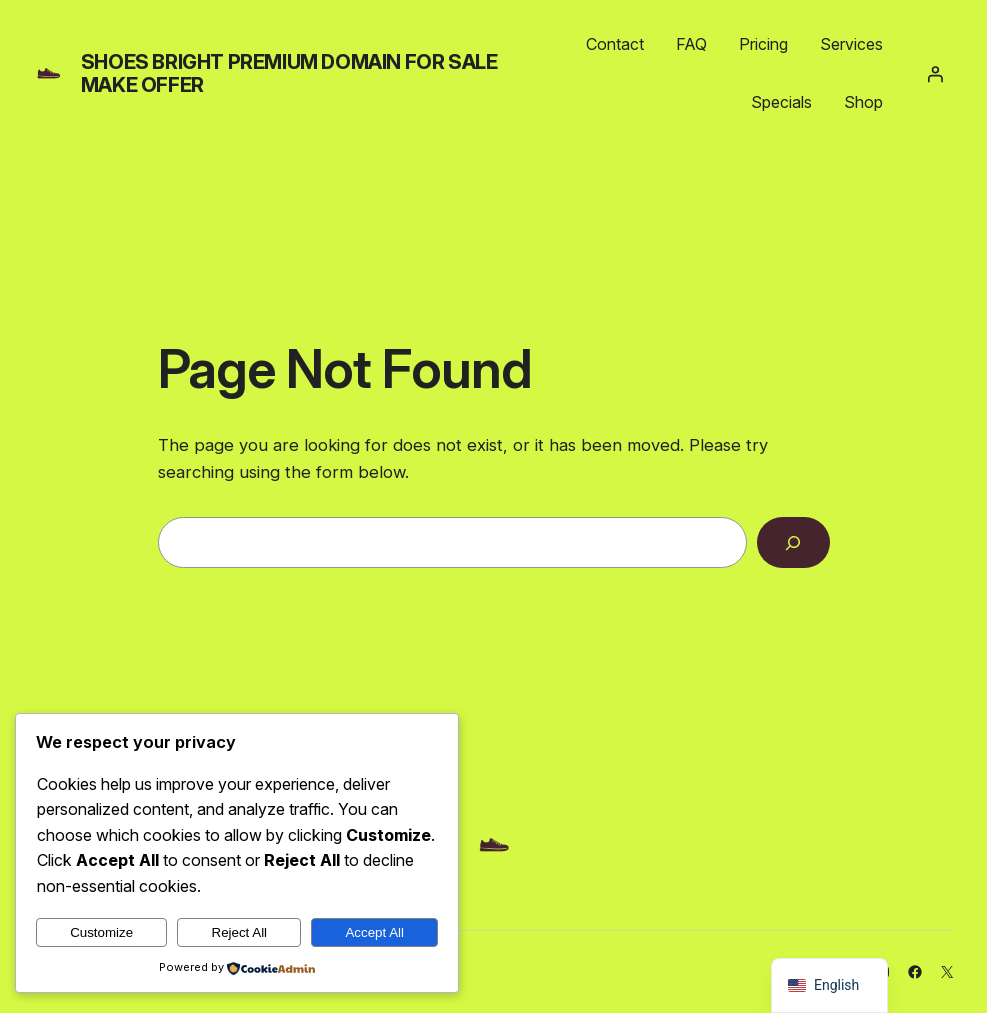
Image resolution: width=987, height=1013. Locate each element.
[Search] (793, 542)
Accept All (374, 932)
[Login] (935, 74)
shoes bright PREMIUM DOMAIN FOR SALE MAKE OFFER (289, 73)
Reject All (240, 932)
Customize (101, 932)
